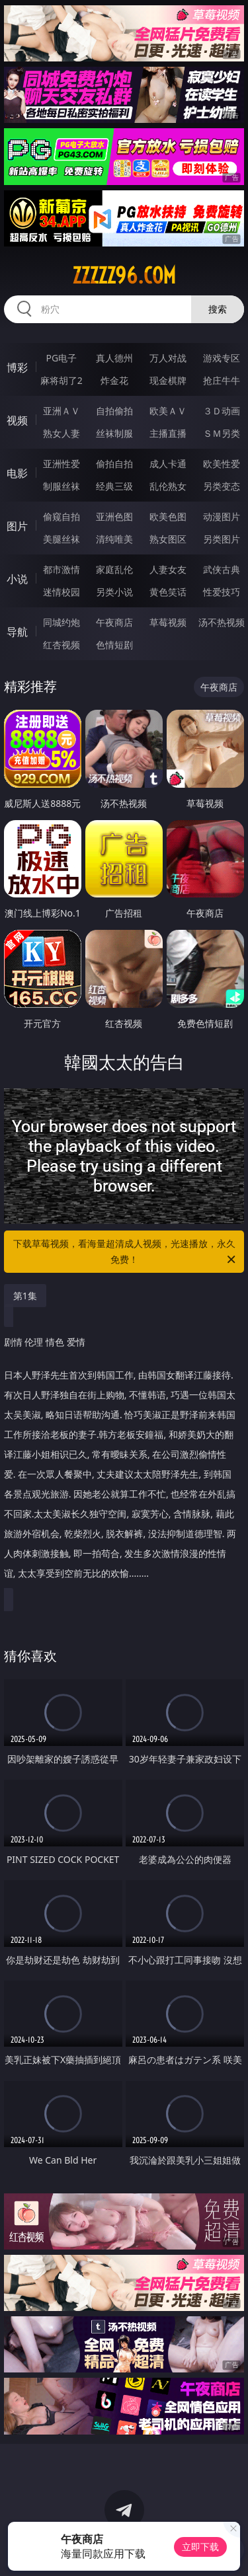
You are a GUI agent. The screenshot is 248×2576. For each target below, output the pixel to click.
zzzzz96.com (124, 275)
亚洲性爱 (61, 463)
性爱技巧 (221, 592)
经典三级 (114, 486)
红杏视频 (61, 644)
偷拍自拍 (114, 463)
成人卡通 (167, 463)
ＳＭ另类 (221, 433)
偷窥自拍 (61, 516)
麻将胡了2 (61, 380)
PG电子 (61, 358)
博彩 (17, 367)
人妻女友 (167, 569)
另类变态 (221, 486)
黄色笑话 (167, 592)
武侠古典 (221, 569)
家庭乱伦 (114, 569)
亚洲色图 (114, 516)
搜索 (217, 309)
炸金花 (114, 380)
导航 (17, 632)
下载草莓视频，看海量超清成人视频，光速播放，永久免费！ (125, 1252)
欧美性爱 (221, 463)
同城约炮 (61, 622)
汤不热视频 (221, 622)
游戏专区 (221, 358)
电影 (17, 473)
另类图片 (221, 539)
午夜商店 (114, 622)
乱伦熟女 (167, 486)
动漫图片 (221, 516)
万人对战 (167, 358)
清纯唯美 (114, 539)
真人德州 (114, 358)
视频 (17, 420)
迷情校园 (61, 592)
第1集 (25, 1295)
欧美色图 (167, 516)
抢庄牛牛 (221, 380)
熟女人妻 (61, 433)
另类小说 (114, 592)
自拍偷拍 (114, 410)
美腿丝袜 (61, 539)
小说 (17, 579)
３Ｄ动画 (221, 410)
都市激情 (61, 569)
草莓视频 (167, 622)
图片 (17, 526)
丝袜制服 (114, 433)
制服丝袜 (61, 486)
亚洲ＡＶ (61, 410)
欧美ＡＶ (167, 410)
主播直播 (167, 433)
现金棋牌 (167, 380)
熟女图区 (167, 539)
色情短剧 (114, 644)
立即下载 (200, 2546)
